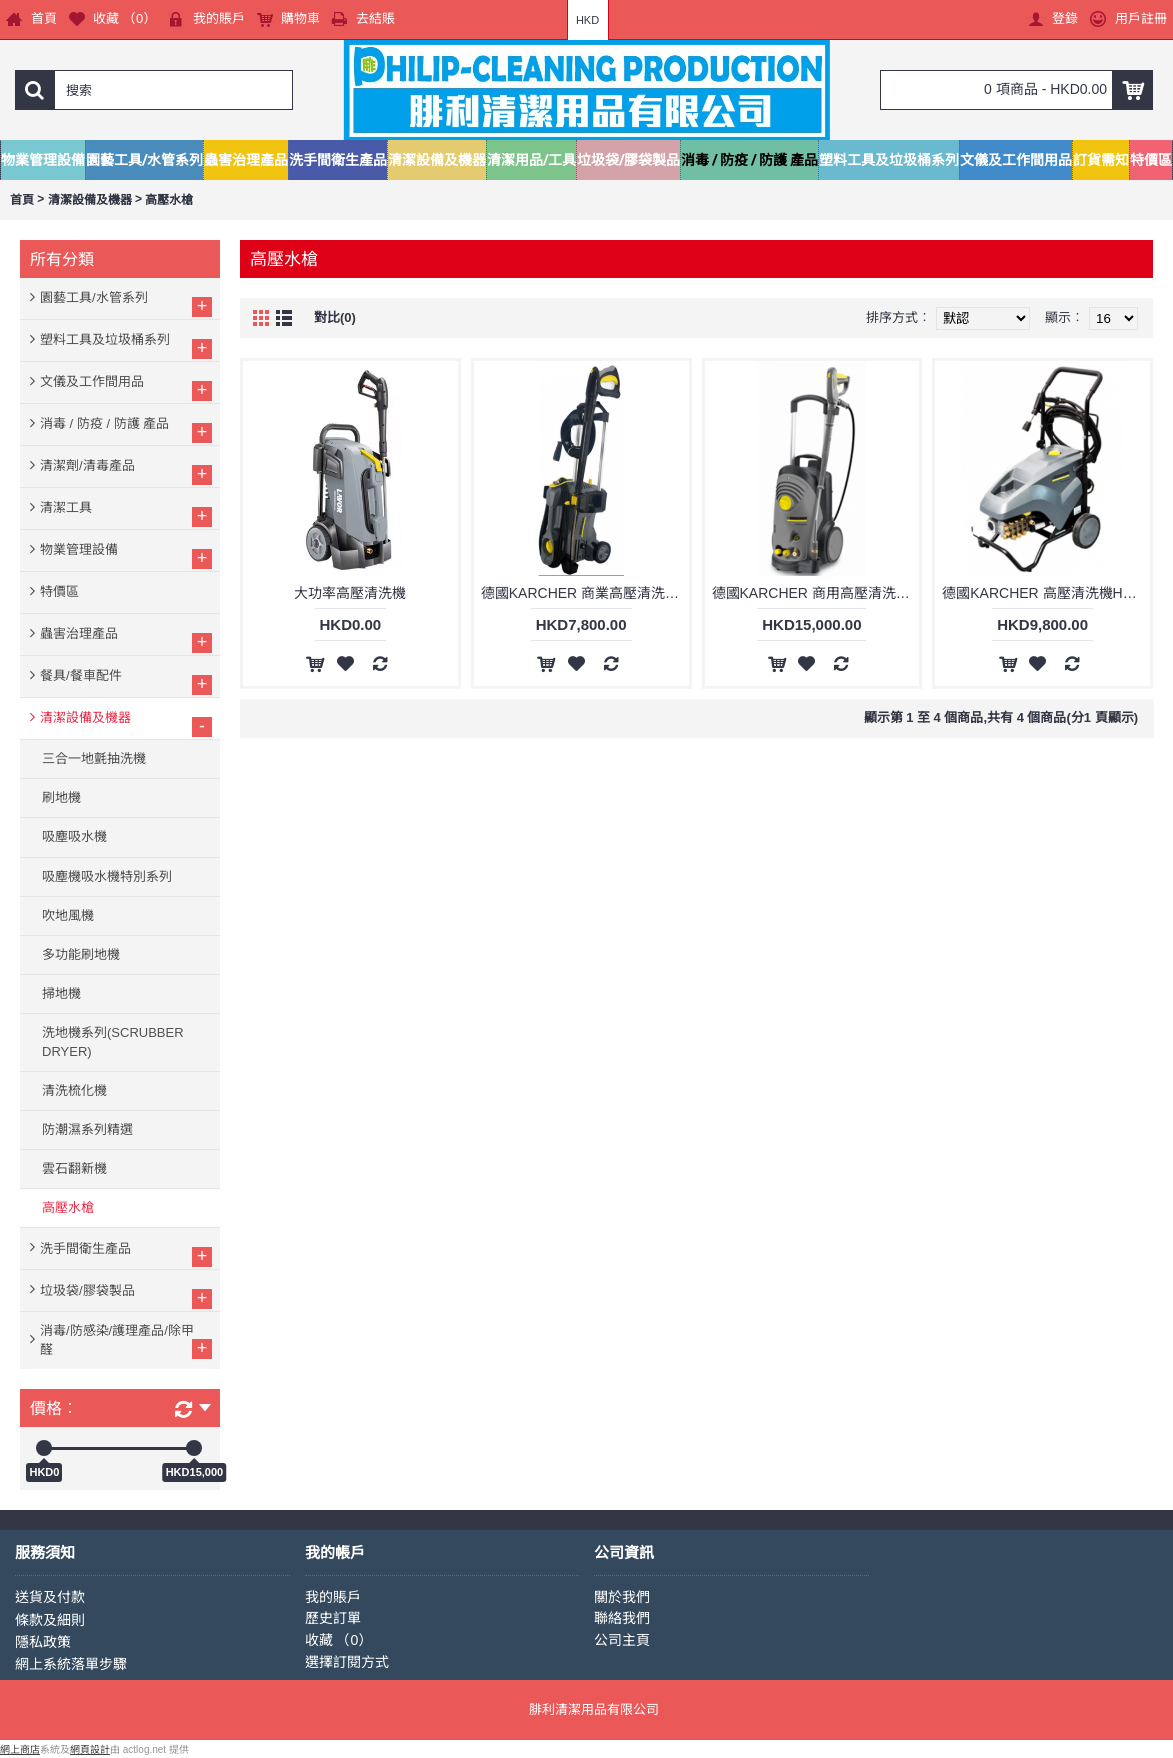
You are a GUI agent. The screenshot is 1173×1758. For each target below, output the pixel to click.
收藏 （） (339, 1640)
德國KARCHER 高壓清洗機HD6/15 (1046, 593)
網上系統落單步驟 (71, 1664)
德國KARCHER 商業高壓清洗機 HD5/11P (585, 593)
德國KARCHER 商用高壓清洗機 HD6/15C (816, 593)
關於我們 (622, 1597)
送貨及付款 (50, 1597)
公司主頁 (622, 1640)
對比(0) (335, 317)
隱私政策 (43, 1642)
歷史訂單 (333, 1618)
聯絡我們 (622, 1618)
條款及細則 (50, 1620)
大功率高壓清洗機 (350, 593)
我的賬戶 (333, 1597)
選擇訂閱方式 (347, 1662)
